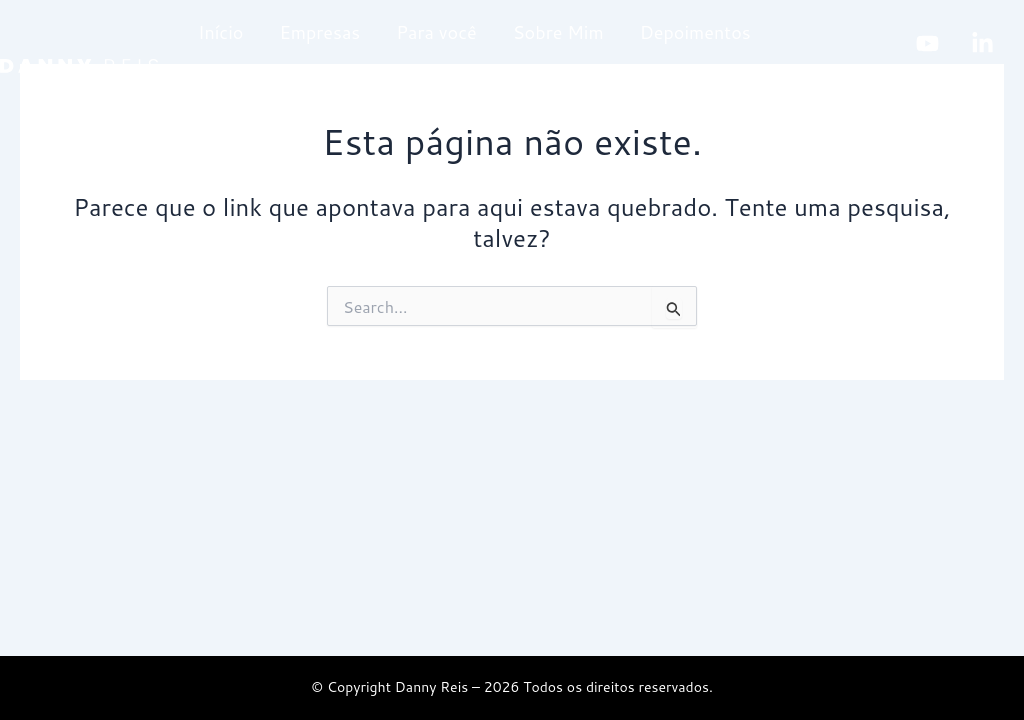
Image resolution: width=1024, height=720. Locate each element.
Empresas (319, 32)
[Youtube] (927, 43)
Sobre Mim (558, 32)
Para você (436, 32)
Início (220, 32)
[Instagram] (933, 86)
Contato (231, 97)
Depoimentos (695, 32)
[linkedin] (982, 43)
